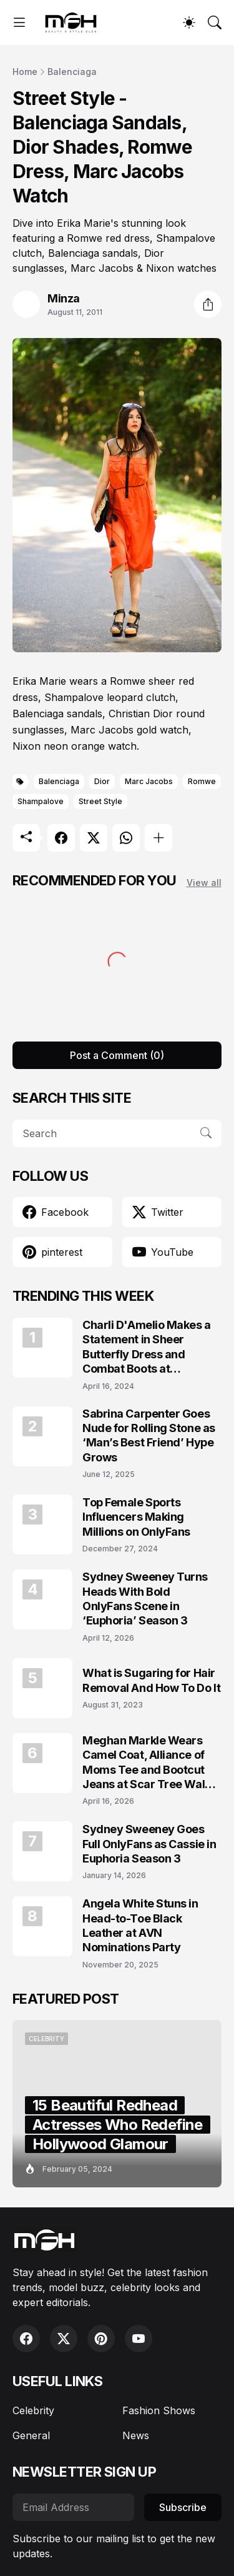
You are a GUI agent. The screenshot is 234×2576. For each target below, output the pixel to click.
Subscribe (183, 2507)
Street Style (100, 801)
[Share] (208, 304)
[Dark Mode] (189, 22)
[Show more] (158, 838)
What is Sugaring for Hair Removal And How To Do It (151, 1680)
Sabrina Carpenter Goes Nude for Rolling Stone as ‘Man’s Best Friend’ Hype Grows (148, 1435)
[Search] (214, 22)
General (31, 2435)
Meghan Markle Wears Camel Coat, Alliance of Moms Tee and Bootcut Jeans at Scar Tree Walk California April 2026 (146, 1763)
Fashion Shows (158, 2410)
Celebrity (33, 2410)
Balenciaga (72, 71)
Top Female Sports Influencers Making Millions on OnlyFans (136, 1517)
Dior (102, 781)
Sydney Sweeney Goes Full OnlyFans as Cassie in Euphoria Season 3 (149, 1844)
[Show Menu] (19, 22)
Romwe (202, 781)
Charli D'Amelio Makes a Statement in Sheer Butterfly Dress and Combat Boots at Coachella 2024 (146, 1347)
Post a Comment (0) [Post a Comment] (117, 1055)
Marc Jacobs (149, 781)
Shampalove (40, 801)
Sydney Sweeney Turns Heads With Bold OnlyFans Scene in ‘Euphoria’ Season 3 (145, 1598)
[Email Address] (73, 2507)
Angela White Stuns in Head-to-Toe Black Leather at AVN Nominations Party (140, 1925)
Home (24, 71)
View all (204, 882)
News (135, 2435)
